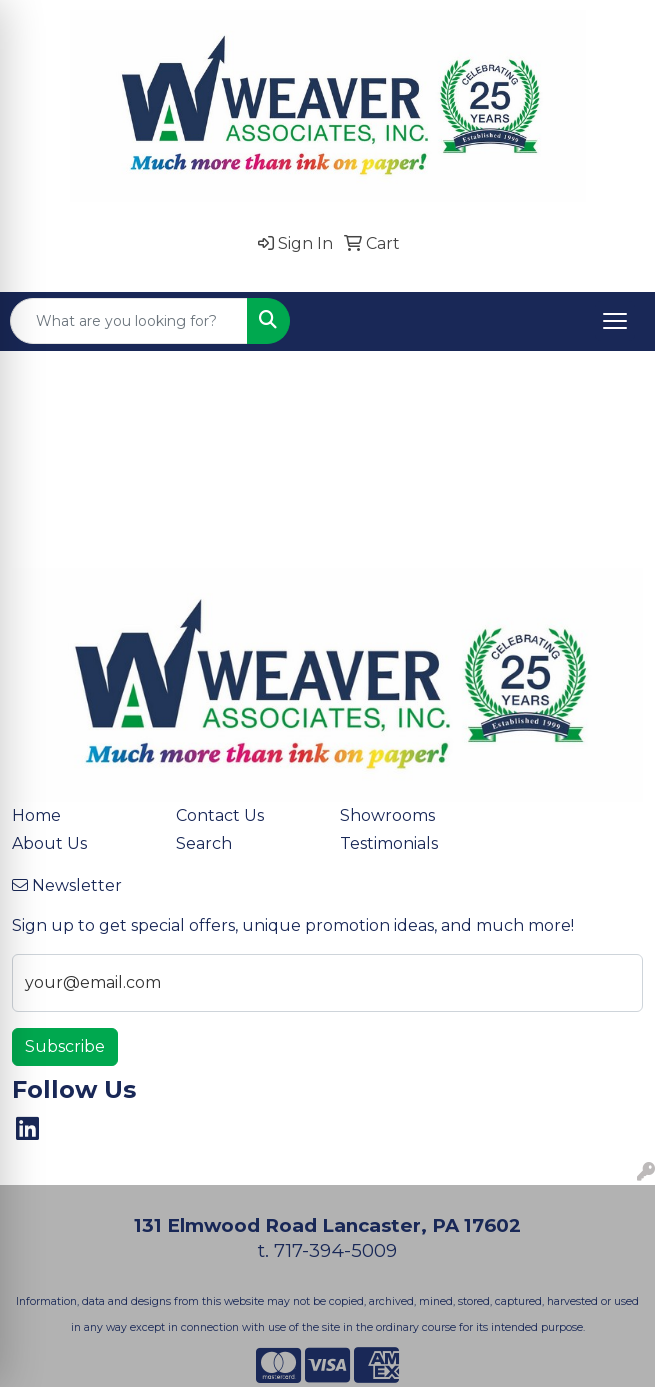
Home (36, 815)
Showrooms (387, 815)
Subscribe (65, 1046)
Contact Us (220, 815)
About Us (49, 843)
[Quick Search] (129, 321)
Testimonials (389, 843)
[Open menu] (615, 321)
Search (204, 843)
